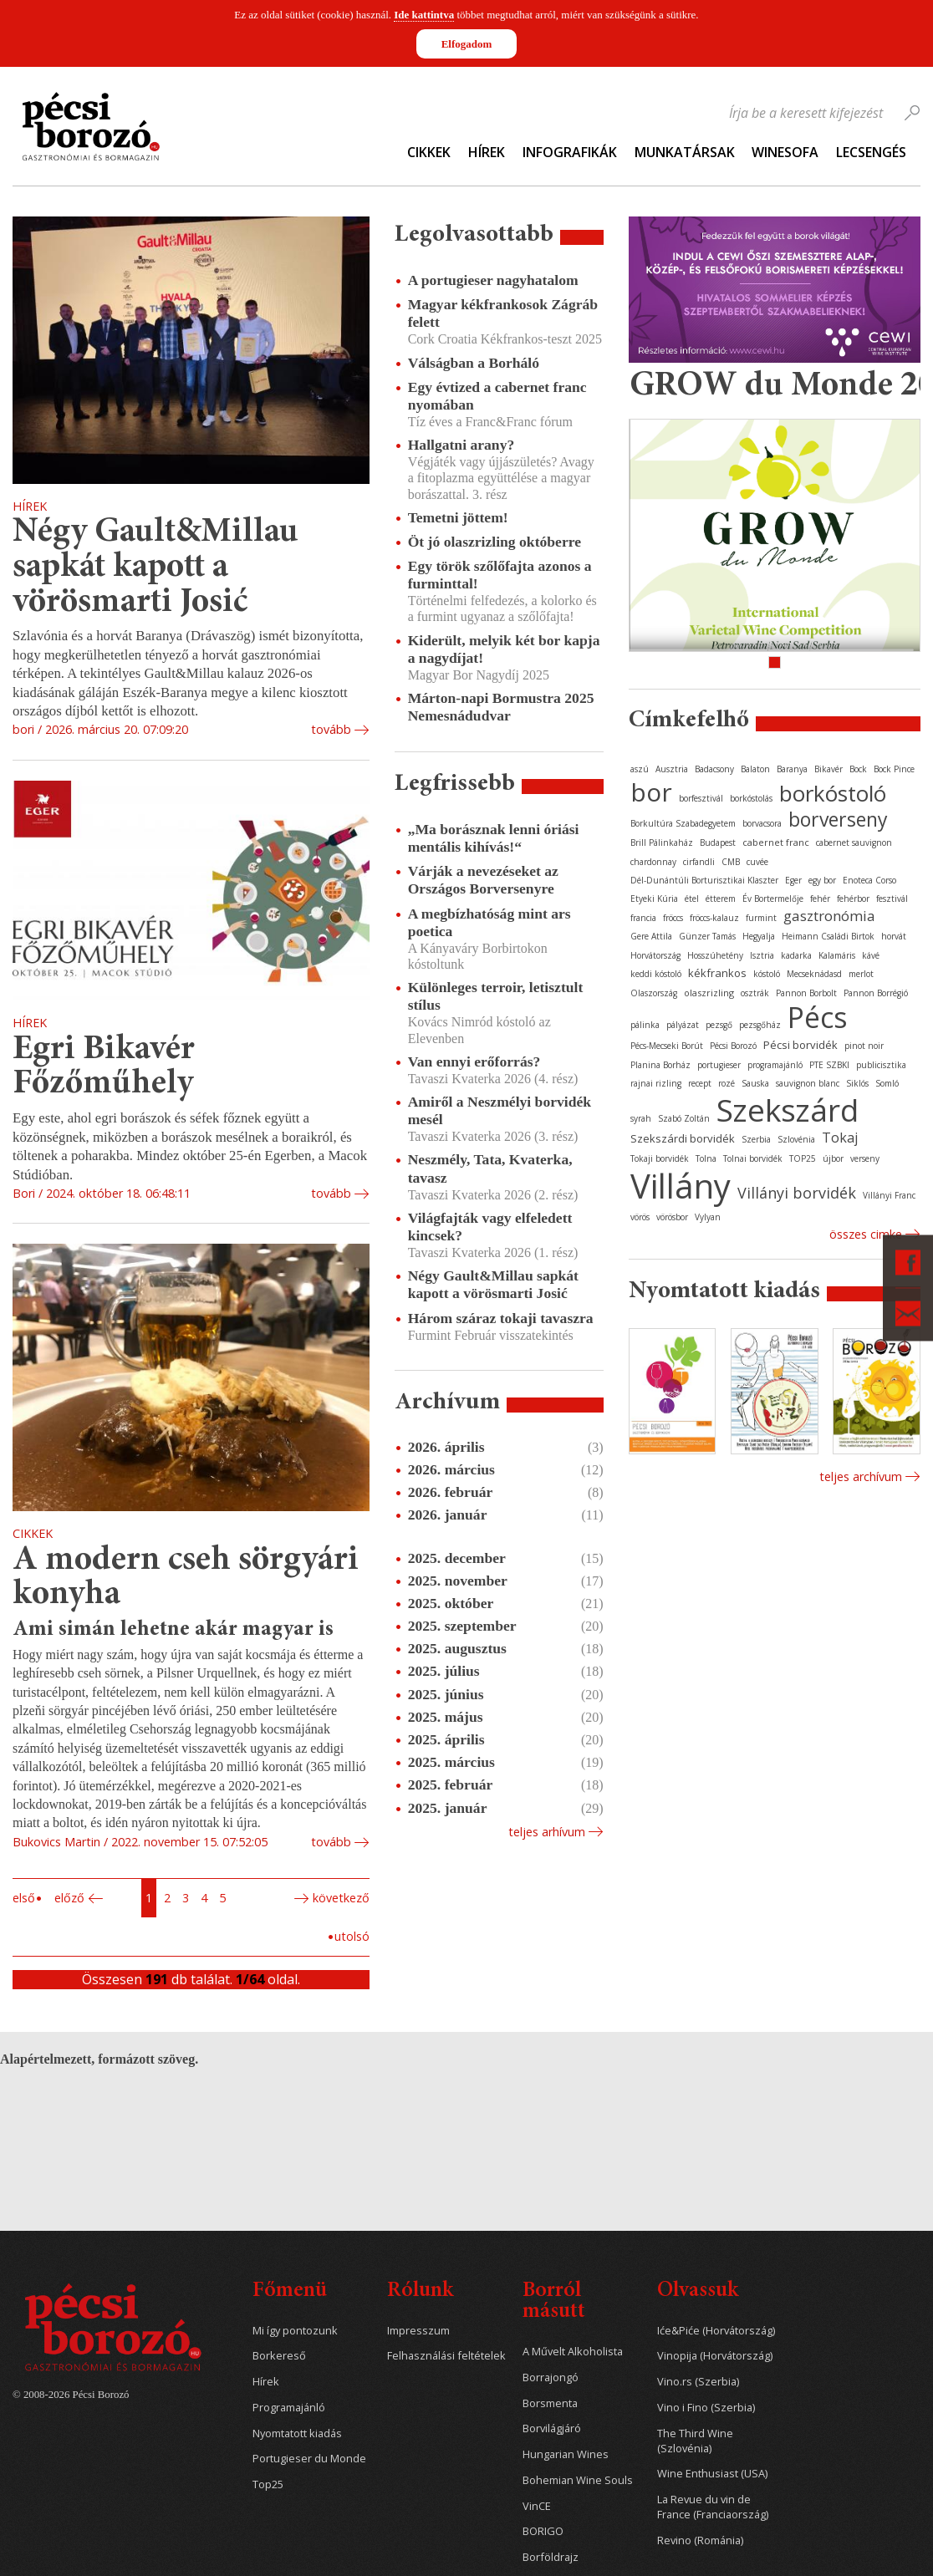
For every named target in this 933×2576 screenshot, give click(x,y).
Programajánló (288, 2407)
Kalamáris (836, 955)
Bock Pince (894, 769)
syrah (640, 1118)
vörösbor (672, 1217)
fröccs (673, 918)
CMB (730, 862)
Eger (793, 880)
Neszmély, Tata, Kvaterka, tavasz (490, 1168)
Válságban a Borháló (473, 362)
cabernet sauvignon (854, 842)
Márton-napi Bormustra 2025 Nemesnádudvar (501, 707)
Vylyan (708, 1217)
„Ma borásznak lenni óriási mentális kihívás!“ (493, 838)
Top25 (267, 2484)
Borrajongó (551, 2377)
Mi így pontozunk (295, 2331)
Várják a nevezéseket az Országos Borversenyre (483, 880)
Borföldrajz (551, 2557)
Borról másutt (554, 2302)
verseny (864, 1158)
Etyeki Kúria (654, 898)
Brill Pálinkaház (661, 842)
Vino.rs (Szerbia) (698, 2382)
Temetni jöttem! (458, 517)
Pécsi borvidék (800, 1044)
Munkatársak (685, 152)
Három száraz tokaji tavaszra (501, 1318)
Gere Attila (651, 936)
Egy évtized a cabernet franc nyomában (497, 396)
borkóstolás (751, 798)
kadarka (796, 955)
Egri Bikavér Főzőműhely (104, 1067)
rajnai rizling (655, 1083)
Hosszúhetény (715, 955)
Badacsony (714, 769)
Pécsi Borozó (733, 1045)
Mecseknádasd (814, 974)
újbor (833, 1158)
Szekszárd (787, 1109)
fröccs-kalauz (714, 918)
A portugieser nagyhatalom (493, 280)
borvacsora (762, 823)
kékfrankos (717, 972)
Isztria (762, 955)
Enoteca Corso (869, 880)
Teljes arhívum (546, 1832)
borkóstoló (832, 793)
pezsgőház (760, 1025)
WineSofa (785, 152)
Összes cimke (865, 1234)
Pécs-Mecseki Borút (666, 1045)
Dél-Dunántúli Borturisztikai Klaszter (704, 880)
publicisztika (881, 1065)
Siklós (857, 1083)
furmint (761, 918)
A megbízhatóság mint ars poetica (489, 922)
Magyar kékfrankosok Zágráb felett (503, 313)
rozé (726, 1083)
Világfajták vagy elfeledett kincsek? (490, 1226)
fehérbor (853, 898)
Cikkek (429, 152)
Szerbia (756, 1139)
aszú (639, 769)
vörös (640, 1217)
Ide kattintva (424, 14)
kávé (870, 955)
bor (651, 792)
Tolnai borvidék (753, 1158)
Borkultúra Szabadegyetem (683, 823)
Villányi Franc (889, 1195)
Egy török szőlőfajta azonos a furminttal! (500, 574)
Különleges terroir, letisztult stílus (496, 996)
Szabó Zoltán (684, 1118)
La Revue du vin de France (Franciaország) (712, 2507)
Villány (680, 1186)
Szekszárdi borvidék (682, 1138)
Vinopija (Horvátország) (714, 2356)
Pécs (818, 1017)
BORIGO (543, 2531)
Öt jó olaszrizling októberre (494, 541)
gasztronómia (829, 915)
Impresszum (418, 2331)
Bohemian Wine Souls (578, 2480)
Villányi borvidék (796, 1193)
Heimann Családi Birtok (828, 936)
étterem (721, 898)
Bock (858, 769)
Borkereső (279, 2356)
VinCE (537, 2506)
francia (643, 918)
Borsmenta (550, 2403)
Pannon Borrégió (876, 993)
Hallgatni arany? (461, 444)
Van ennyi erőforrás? (474, 1061)
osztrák (755, 993)
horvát (893, 936)
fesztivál (892, 898)
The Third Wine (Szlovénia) (695, 2441)
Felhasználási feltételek (446, 2356)
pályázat (682, 1025)
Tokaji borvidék (659, 1158)
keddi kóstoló (655, 974)
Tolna (706, 1158)
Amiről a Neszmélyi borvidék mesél (499, 1110)
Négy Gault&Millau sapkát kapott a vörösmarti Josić (155, 567)
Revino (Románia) (700, 2540)
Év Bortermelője (772, 898)
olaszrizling (709, 992)
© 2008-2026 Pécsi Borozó (71, 2394)
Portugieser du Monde (309, 2458)
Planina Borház (660, 1065)
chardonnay (653, 862)
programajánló (775, 1065)
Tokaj (840, 1137)
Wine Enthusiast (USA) (712, 2474)
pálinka (645, 1025)
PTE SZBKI (829, 1065)
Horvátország (655, 955)
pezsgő (719, 1025)
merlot (861, 974)
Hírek (486, 152)
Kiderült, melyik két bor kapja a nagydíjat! (504, 649)
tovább (331, 729)
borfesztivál (701, 798)
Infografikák (570, 152)
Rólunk (420, 2291)
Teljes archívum (860, 1476)
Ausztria (671, 769)
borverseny (838, 819)
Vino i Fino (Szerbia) (706, 2407)
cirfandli (699, 862)
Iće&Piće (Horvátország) (716, 2331)
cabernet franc (775, 842)
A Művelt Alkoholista (573, 2351)
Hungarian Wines (566, 2454)
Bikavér (828, 769)
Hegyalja (758, 936)
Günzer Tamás (707, 936)
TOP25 (802, 1158)
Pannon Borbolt (806, 993)
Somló (887, 1083)
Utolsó (352, 1936)
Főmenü (289, 2291)
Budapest (718, 842)
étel (692, 898)
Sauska (755, 1083)
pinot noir (864, 1045)
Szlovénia (796, 1139)
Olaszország (653, 993)
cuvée (757, 862)
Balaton (755, 769)
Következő (341, 1898)
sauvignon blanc (807, 1083)
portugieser (719, 1065)
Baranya (792, 769)
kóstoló (766, 974)
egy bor (822, 880)
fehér (820, 898)
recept (699, 1083)
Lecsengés (871, 152)
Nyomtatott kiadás (297, 2433)
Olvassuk (697, 2291)
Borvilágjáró (552, 2428)
